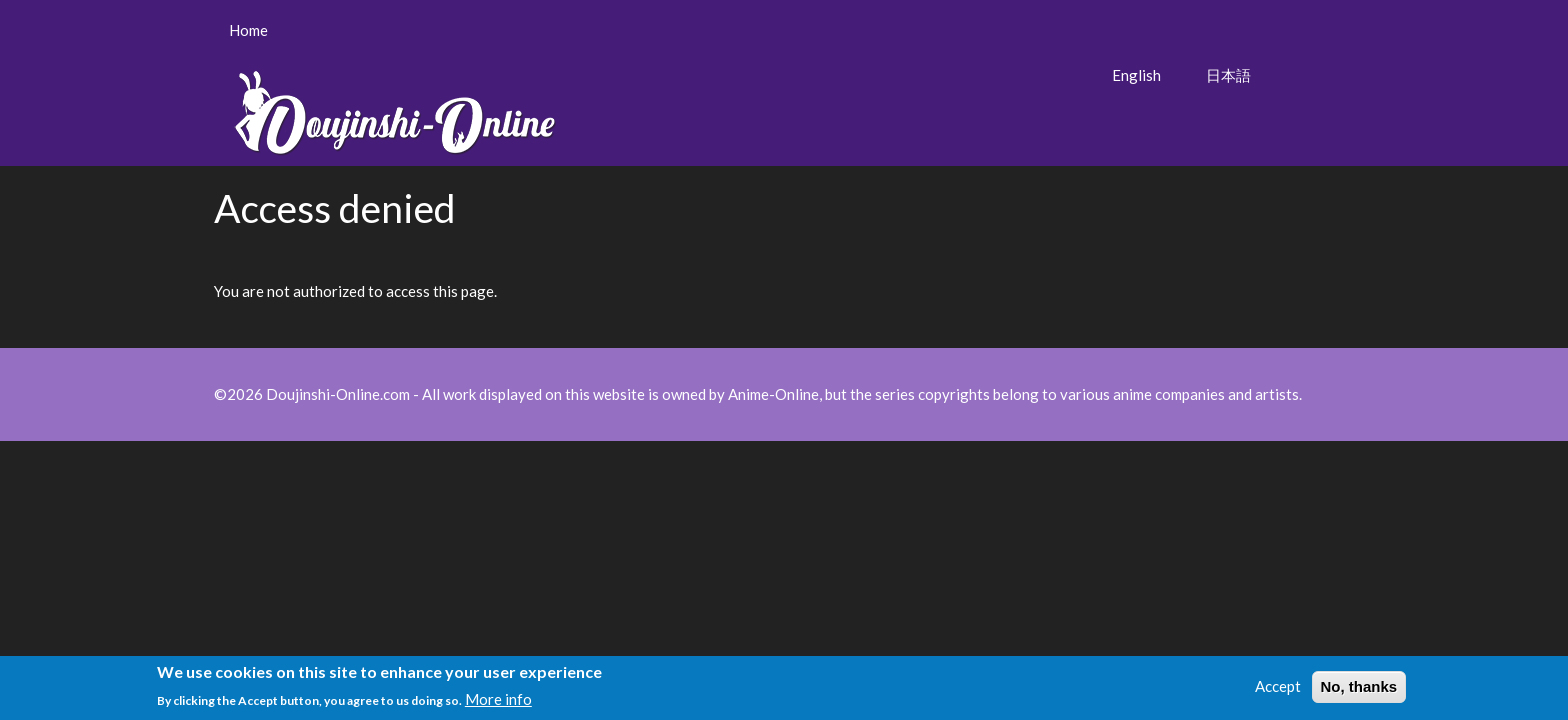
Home (248, 30)
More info (498, 701)
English (1136, 75)
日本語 (1228, 75)
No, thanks (1359, 689)
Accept (1278, 689)
